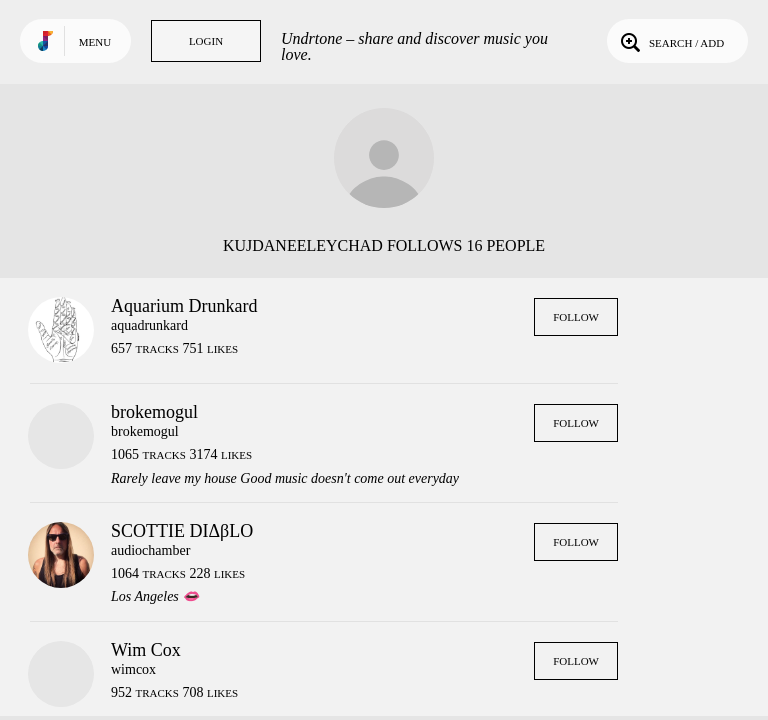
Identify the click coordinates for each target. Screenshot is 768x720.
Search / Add (670, 41)
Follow (576, 317)
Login (206, 41)
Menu (95, 42)
